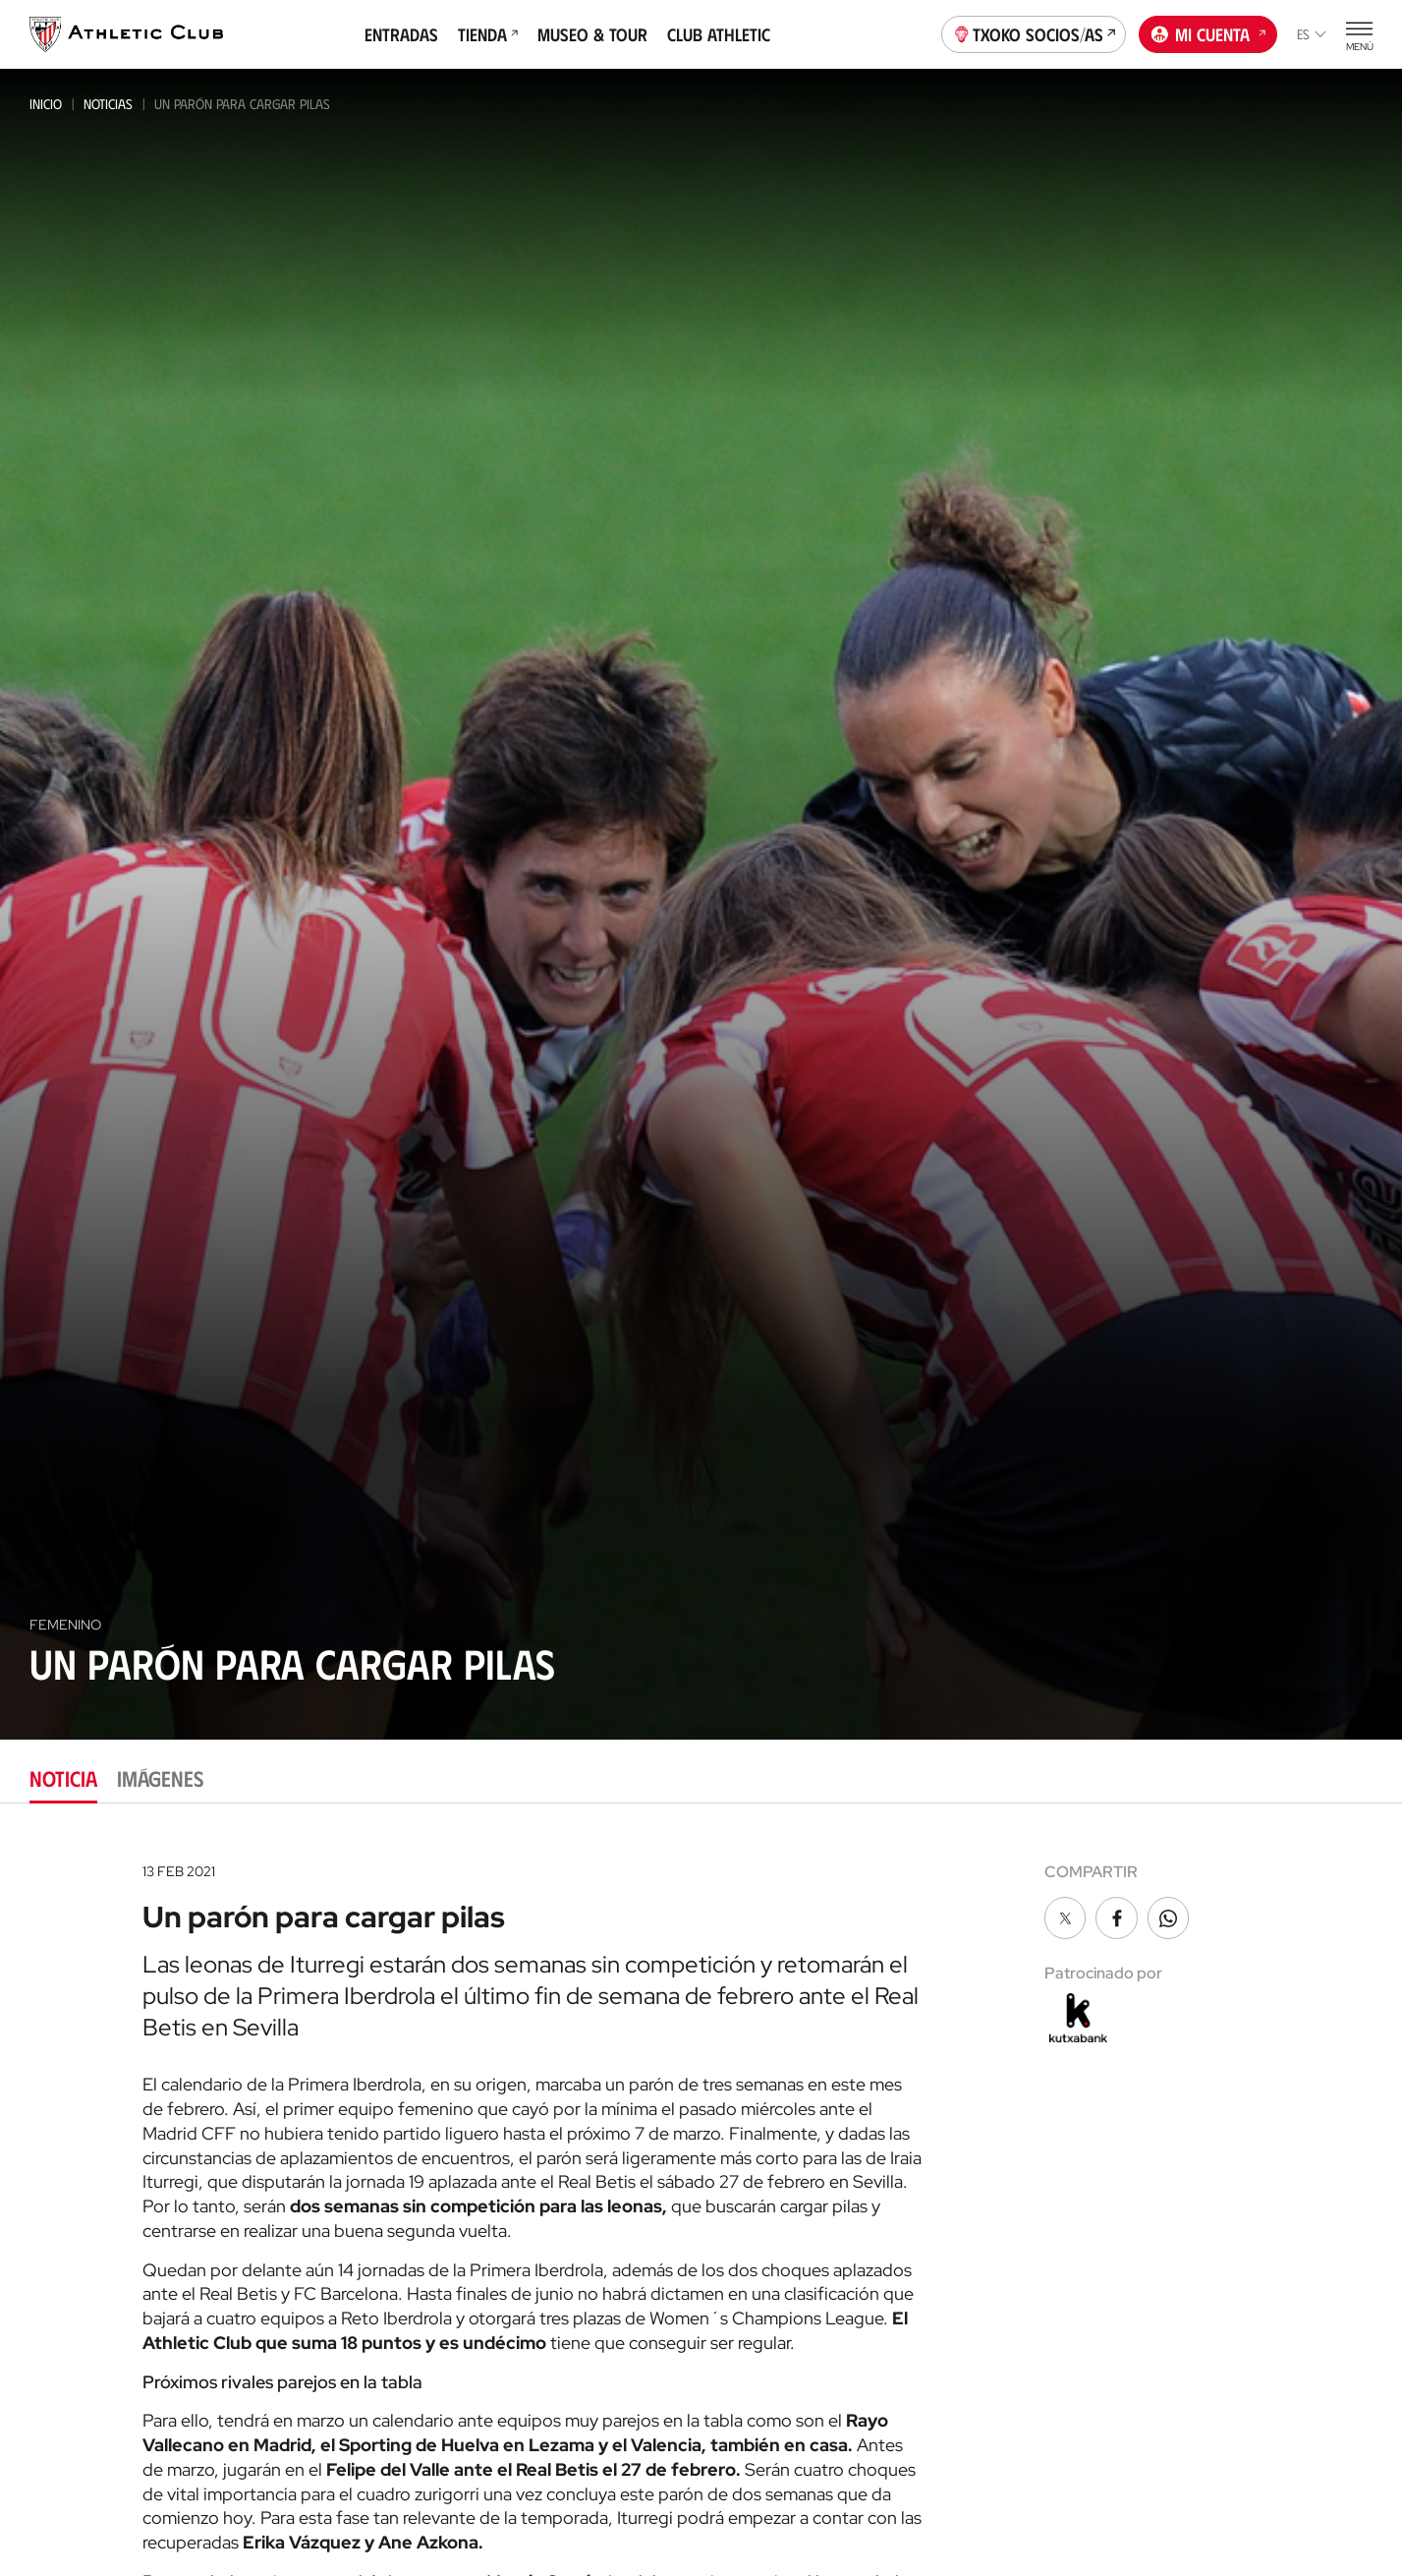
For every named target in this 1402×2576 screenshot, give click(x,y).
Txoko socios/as (1034, 32)
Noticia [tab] (63, 1777)
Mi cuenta (1208, 32)
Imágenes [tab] (160, 1777)
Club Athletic (718, 34)
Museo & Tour (592, 34)
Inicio (45, 103)
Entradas (401, 34)
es (1311, 34)
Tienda (488, 34)
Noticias (108, 103)
